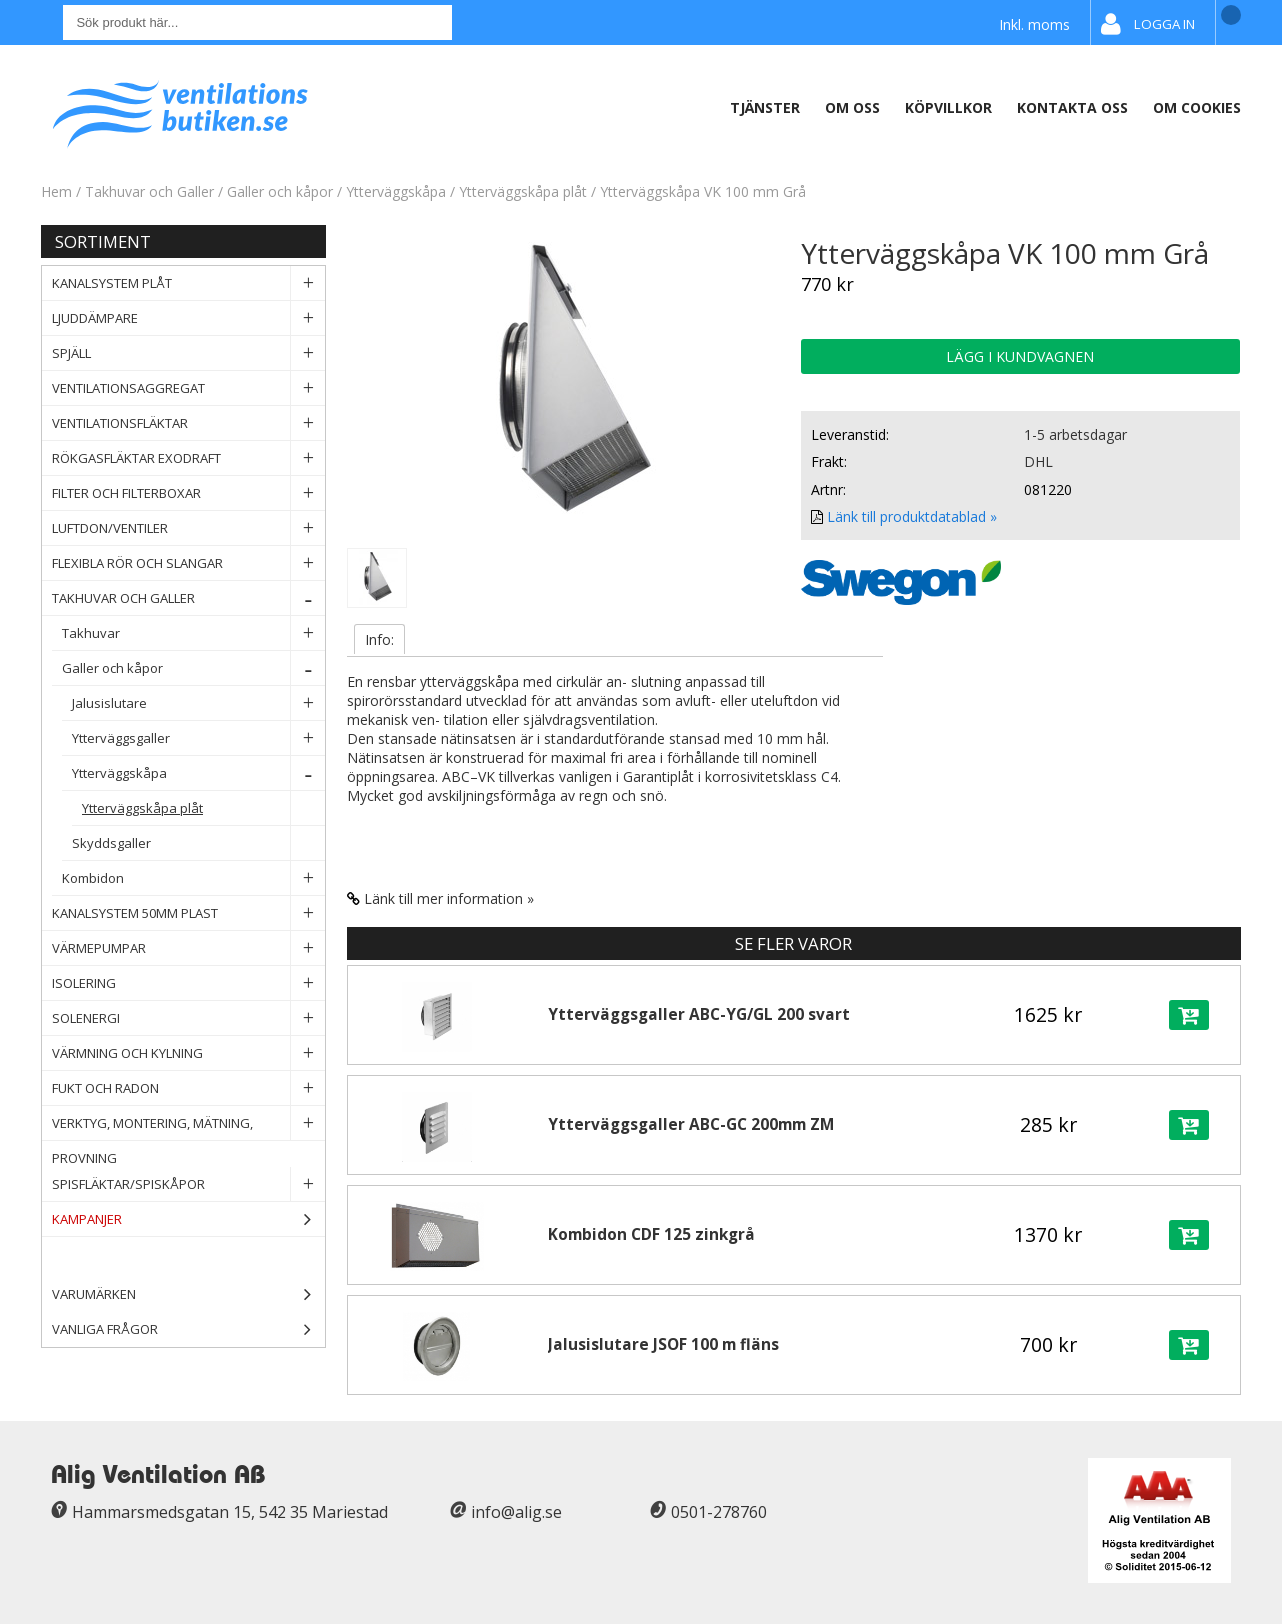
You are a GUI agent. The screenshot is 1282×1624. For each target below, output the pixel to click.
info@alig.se (516, 1512)
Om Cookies (1197, 107)
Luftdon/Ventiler (188, 528)
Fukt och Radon (188, 1088)
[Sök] (257, 22)
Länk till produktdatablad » (912, 516)
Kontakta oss (1072, 107)
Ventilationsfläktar (188, 423)
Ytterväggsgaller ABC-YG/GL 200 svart (699, 1014)
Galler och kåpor (282, 191)
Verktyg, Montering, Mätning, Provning (188, 1123)
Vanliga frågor (105, 1329)
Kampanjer (188, 1219)
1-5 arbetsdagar (1075, 434)
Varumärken (188, 1294)
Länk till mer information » (449, 898)
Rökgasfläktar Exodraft (188, 458)
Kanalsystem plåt (188, 283)
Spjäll (188, 353)
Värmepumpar (188, 948)
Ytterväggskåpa (396, 191)
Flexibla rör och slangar (188, 563)
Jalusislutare (198, 703)
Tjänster (765, 107)
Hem (56, 191)
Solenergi (188, 1018)
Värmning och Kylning (188, 1053)
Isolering (188, 983)
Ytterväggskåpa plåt (523, 191)
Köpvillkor (948, 107)
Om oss (852, 107)
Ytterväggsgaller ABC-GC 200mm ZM (691, 1124)
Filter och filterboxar (188, 493)
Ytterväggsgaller (198, 738)
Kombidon (193, 878)
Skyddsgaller (198, 843)
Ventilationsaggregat (188, 388)
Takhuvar (193, 633)
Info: (379, 639)
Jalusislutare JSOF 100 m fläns (663, 1344)
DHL (1038, 461)
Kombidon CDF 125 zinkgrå (651, 1234)
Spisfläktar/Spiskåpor (188, 1184)
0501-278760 (719, 1512)
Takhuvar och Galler (151, 191)
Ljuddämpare (188, 318)
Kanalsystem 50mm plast (188, 913)
